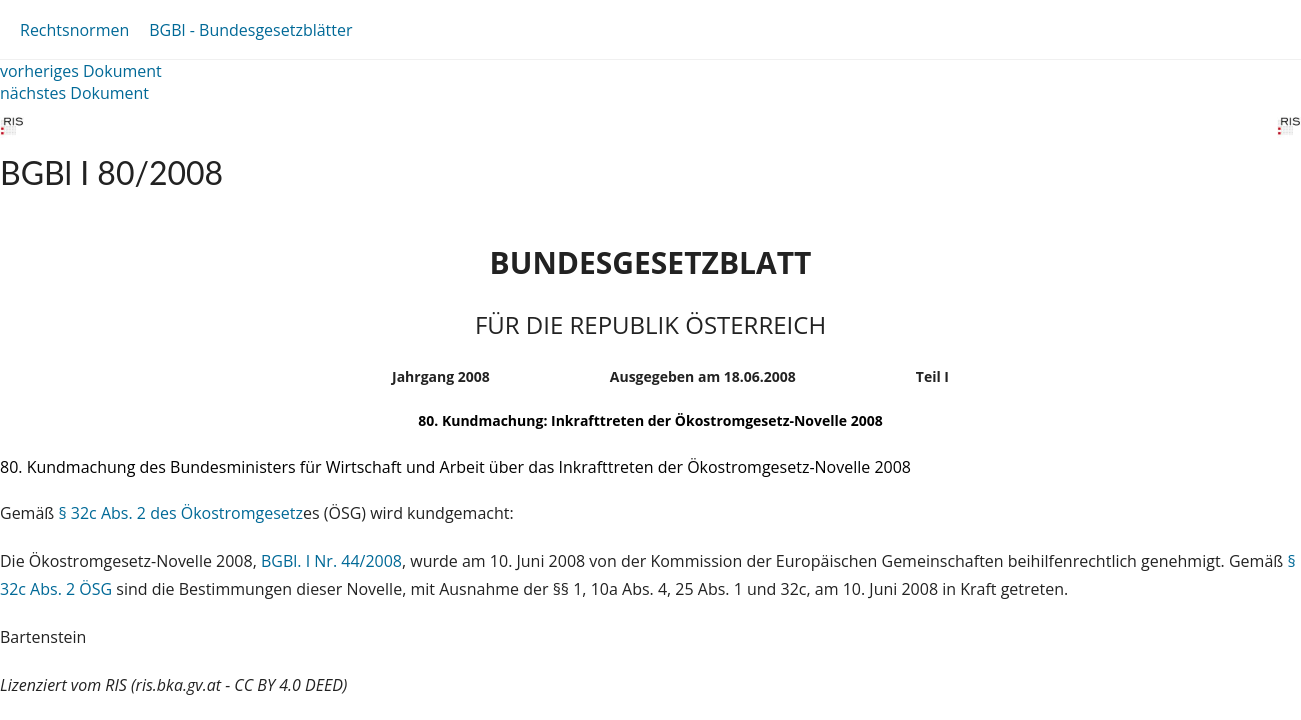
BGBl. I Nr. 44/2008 (331, 561)
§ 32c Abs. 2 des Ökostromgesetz (180, 513)
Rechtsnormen (74, 30)
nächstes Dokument (74, 93)
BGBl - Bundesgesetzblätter (250, 30)
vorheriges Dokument (81, 71)
